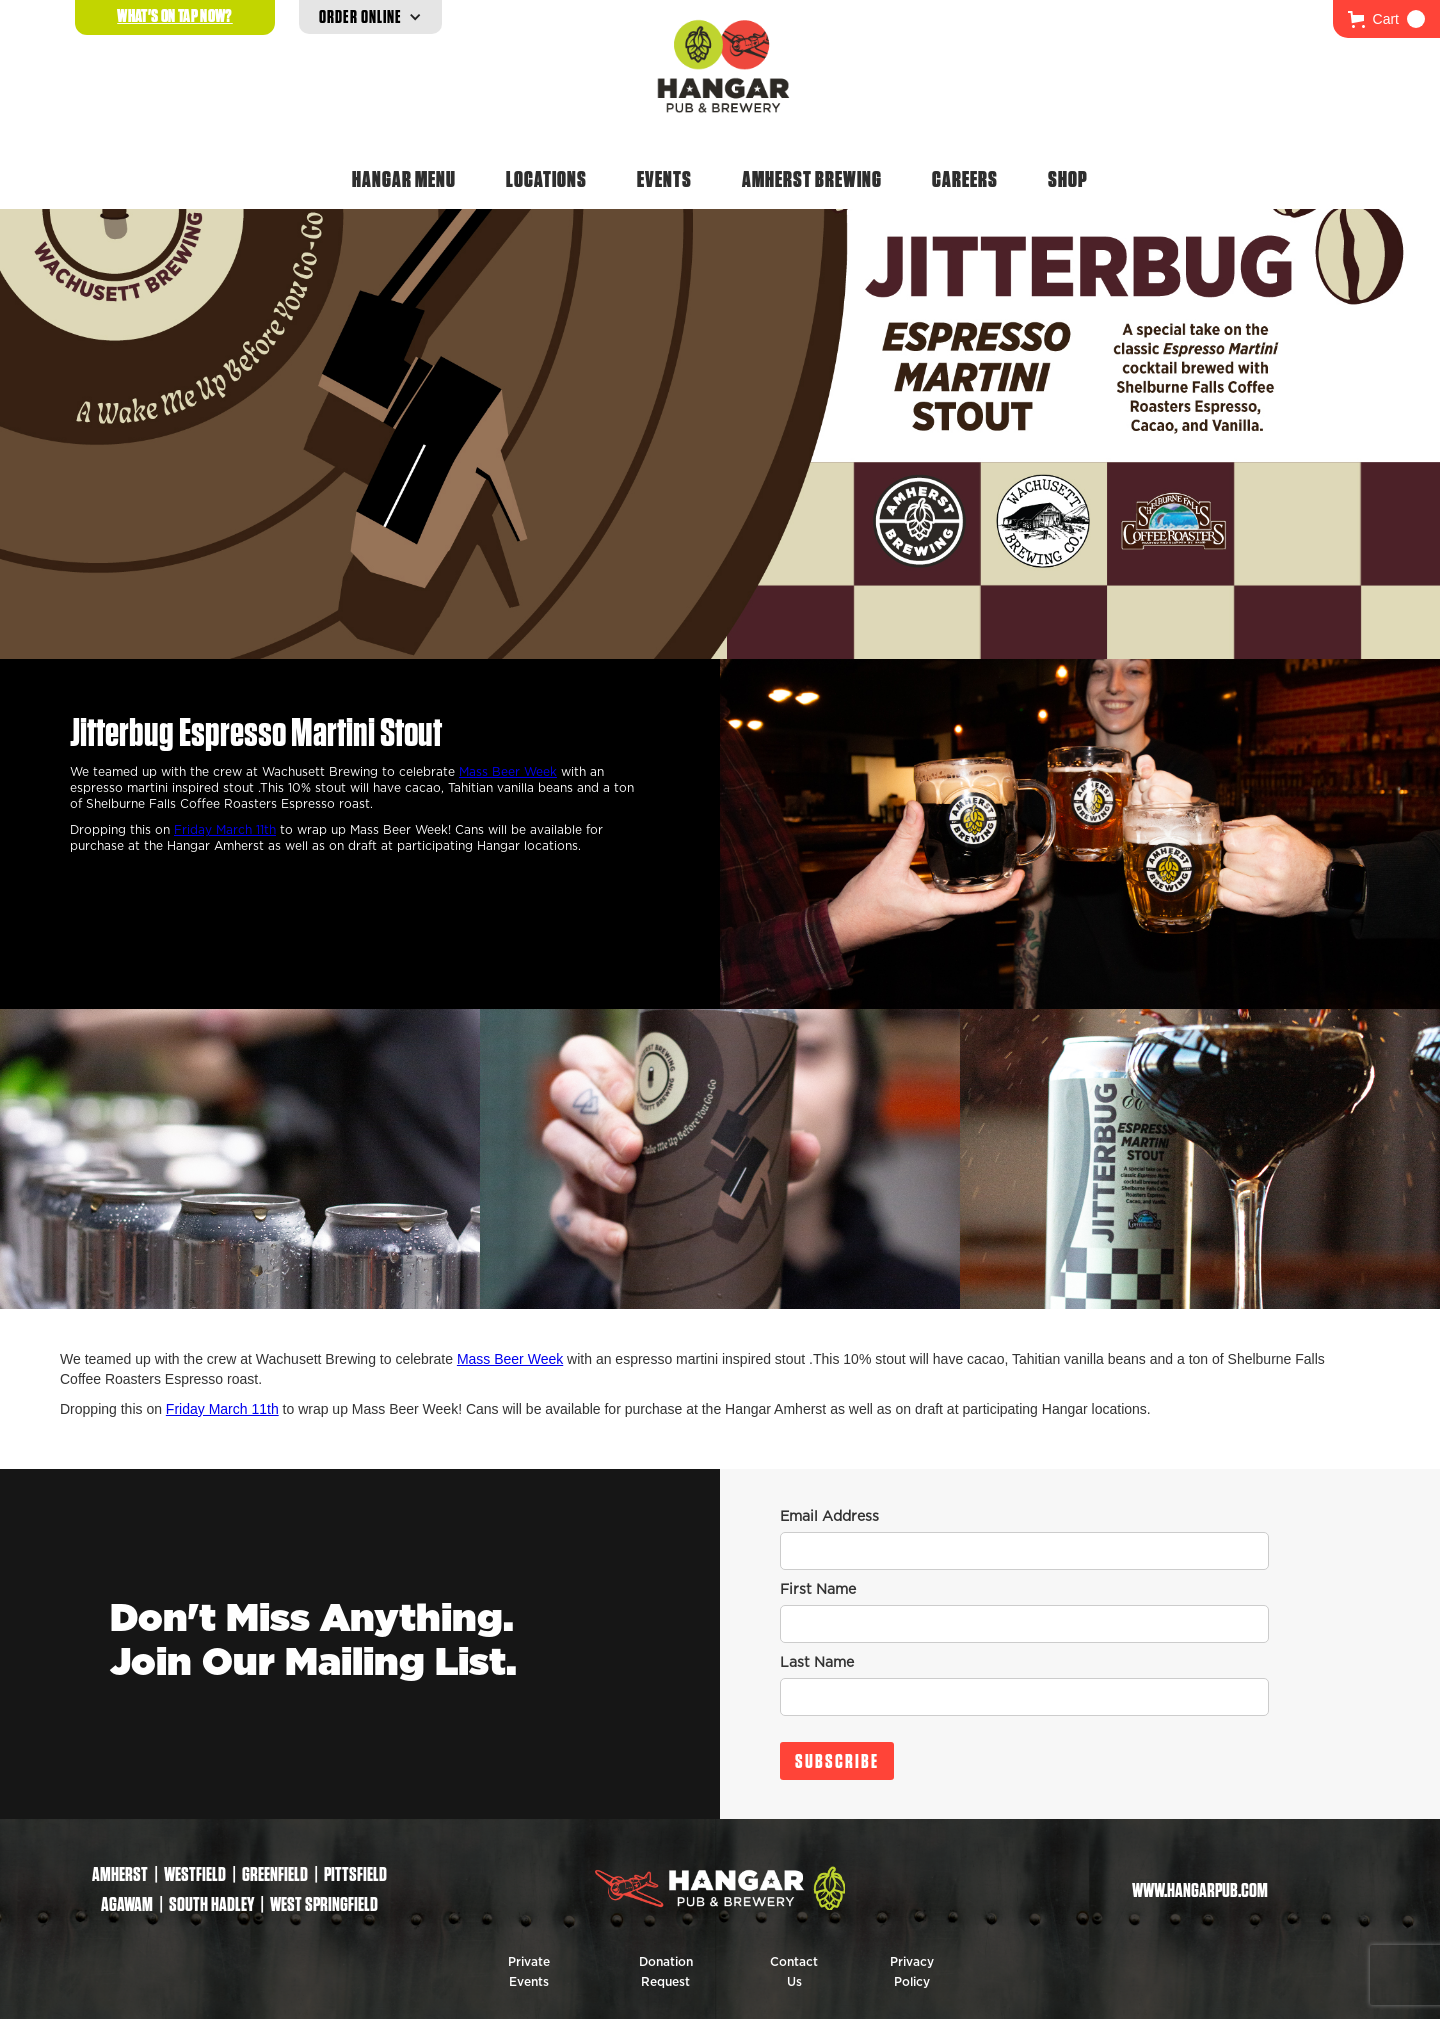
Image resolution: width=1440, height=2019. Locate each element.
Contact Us (794, 1972)
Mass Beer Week (508, 772)
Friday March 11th (225, 830)
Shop (1068, 179)
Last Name (817, 1663)
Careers (965, 179)
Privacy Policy (912, 1972)
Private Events (529, 1972)
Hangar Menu (404, 179)
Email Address (829, 1517)
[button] (1386, 19)
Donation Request (666, 1972)
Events (664, 179)
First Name (818, 1590)
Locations (546, 179)
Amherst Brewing (812, 179)
